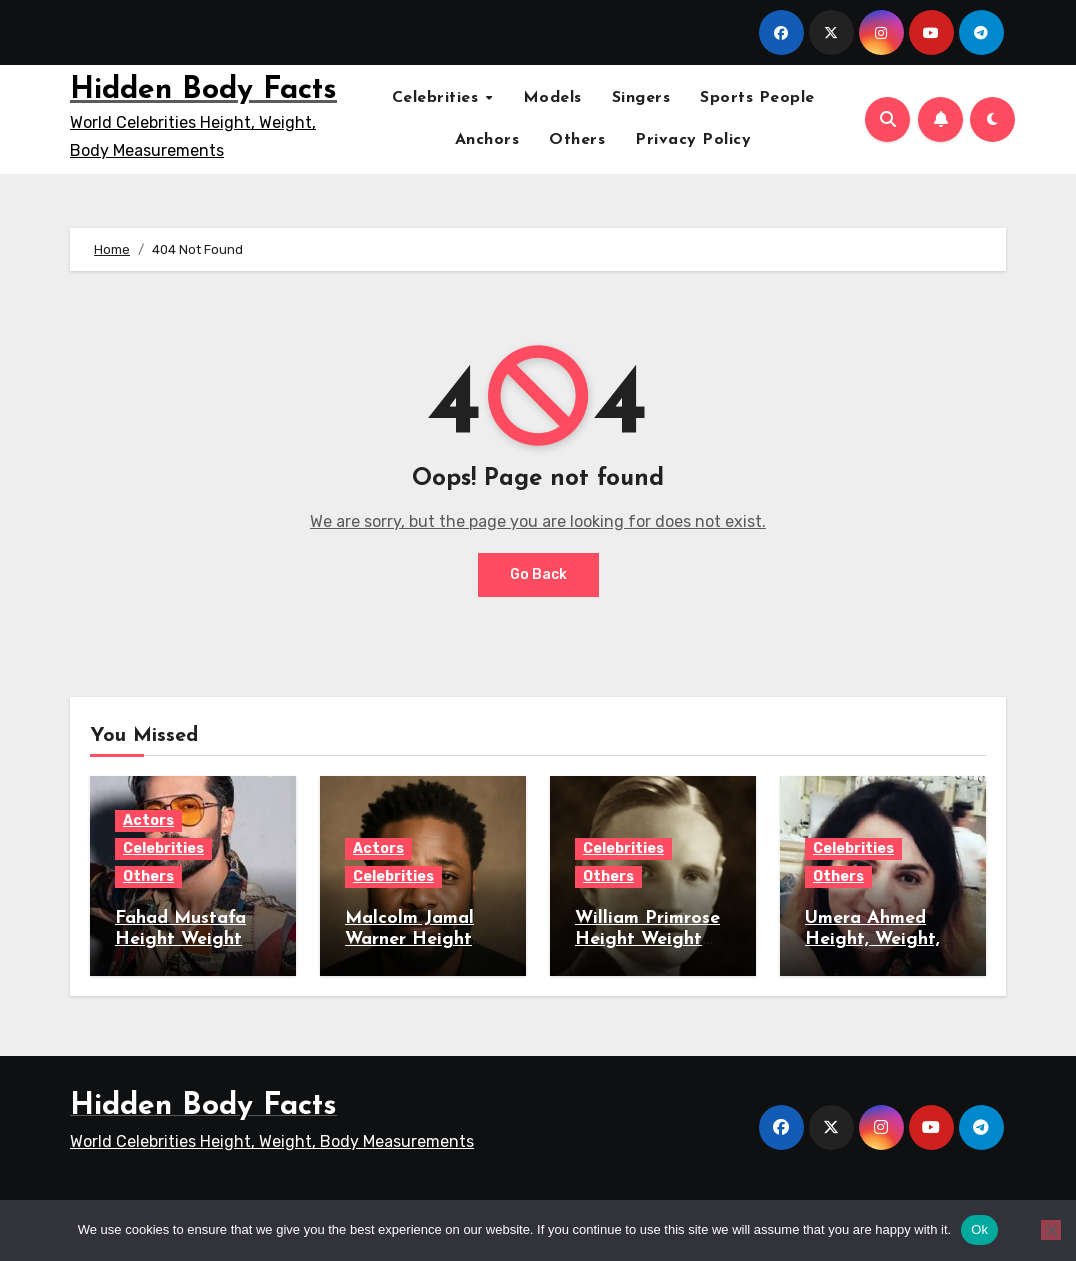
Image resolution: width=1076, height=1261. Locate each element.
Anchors (487, 140)
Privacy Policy (693, 140)
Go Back (538, 574)
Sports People (757, 98)
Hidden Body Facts (203, 90)
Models (552, 98)
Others (577, 140)
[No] (1051, 1230)
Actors (148, 820)
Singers (641, 98)
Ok (979, 1229)
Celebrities (438, 98)
